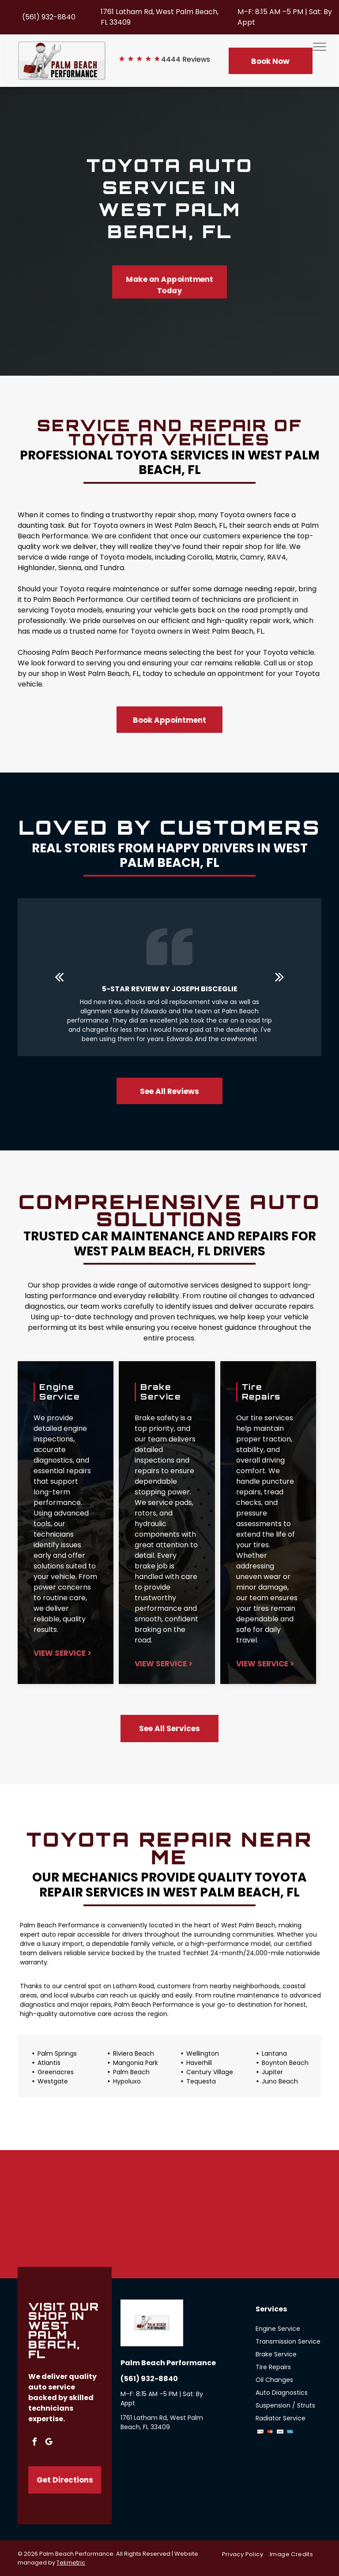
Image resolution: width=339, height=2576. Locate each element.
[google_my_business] (48, 2443)
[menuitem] (246, 2554)
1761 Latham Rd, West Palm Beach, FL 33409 (162, 2422)
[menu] (319, 46)
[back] (59, 977)
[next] (279, 977)
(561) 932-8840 (48, 17)
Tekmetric (70, 2562)
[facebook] (34, 2443)
